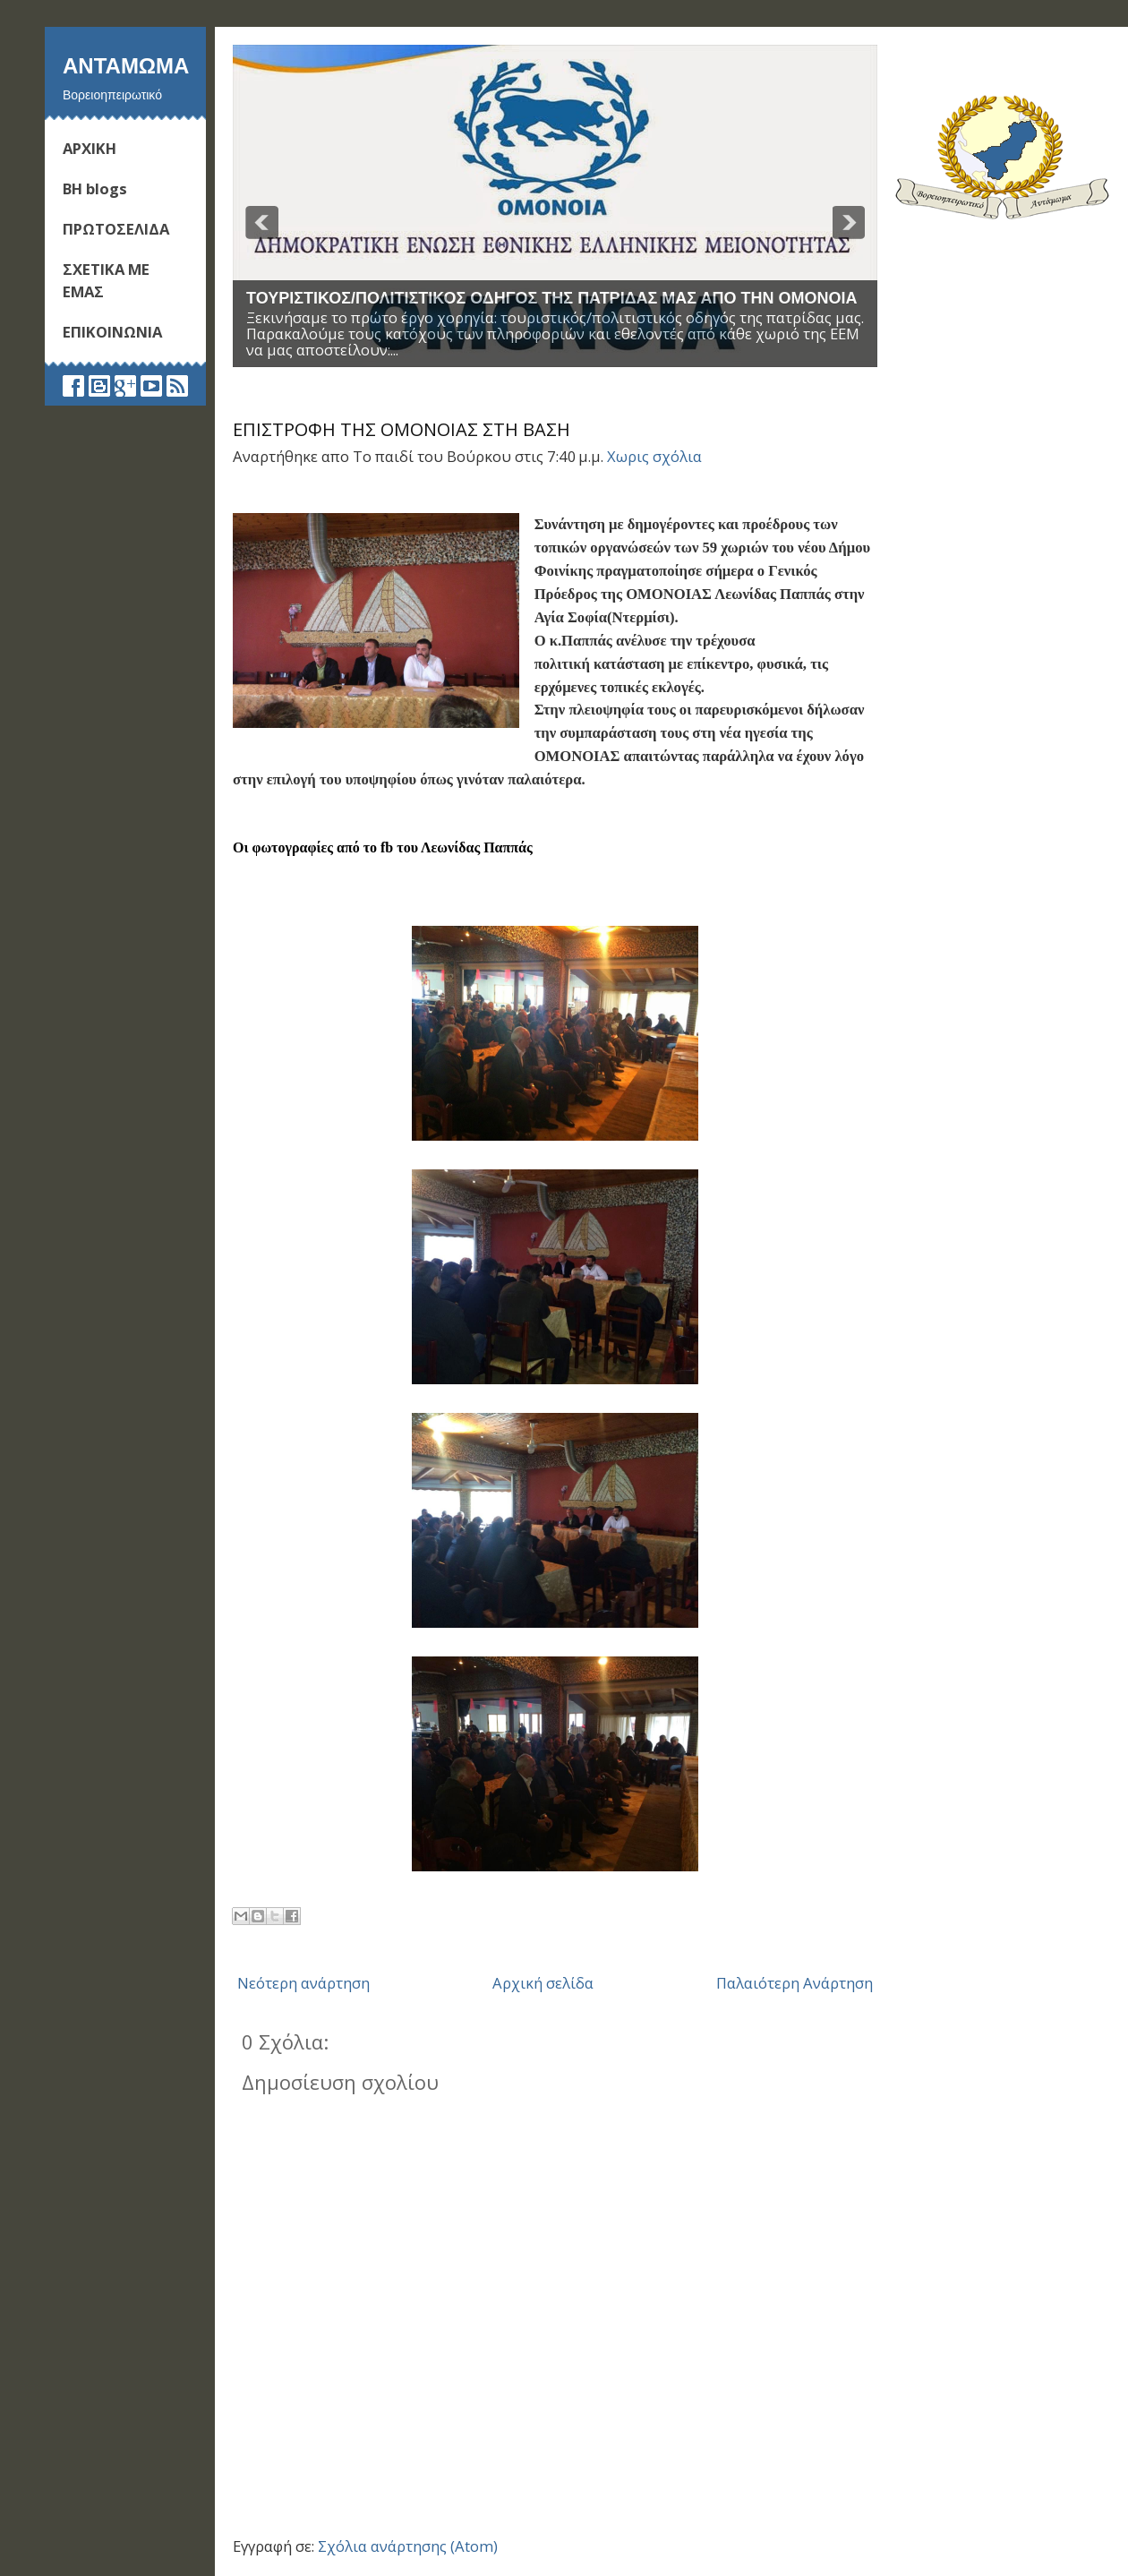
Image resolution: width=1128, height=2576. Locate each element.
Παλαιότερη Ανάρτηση (794, 1983)
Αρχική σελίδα (543, 1983)
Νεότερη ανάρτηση (303, 1983)
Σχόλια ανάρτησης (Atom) (408, 2546)
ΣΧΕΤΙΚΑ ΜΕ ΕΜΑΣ (106, 280)
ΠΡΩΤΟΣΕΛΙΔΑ (116, 228)
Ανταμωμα (126, 65)
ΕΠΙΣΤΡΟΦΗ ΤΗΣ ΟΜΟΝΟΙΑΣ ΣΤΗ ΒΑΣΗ (401, 429)
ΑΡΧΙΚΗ (89, 148)
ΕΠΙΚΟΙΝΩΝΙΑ (112, 331)
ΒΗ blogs (95, 188)
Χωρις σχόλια (654, 456)
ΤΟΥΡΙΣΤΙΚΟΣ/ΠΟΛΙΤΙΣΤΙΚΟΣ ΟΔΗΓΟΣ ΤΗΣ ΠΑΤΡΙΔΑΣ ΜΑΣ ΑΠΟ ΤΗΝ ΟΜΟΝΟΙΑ (552, 298)
